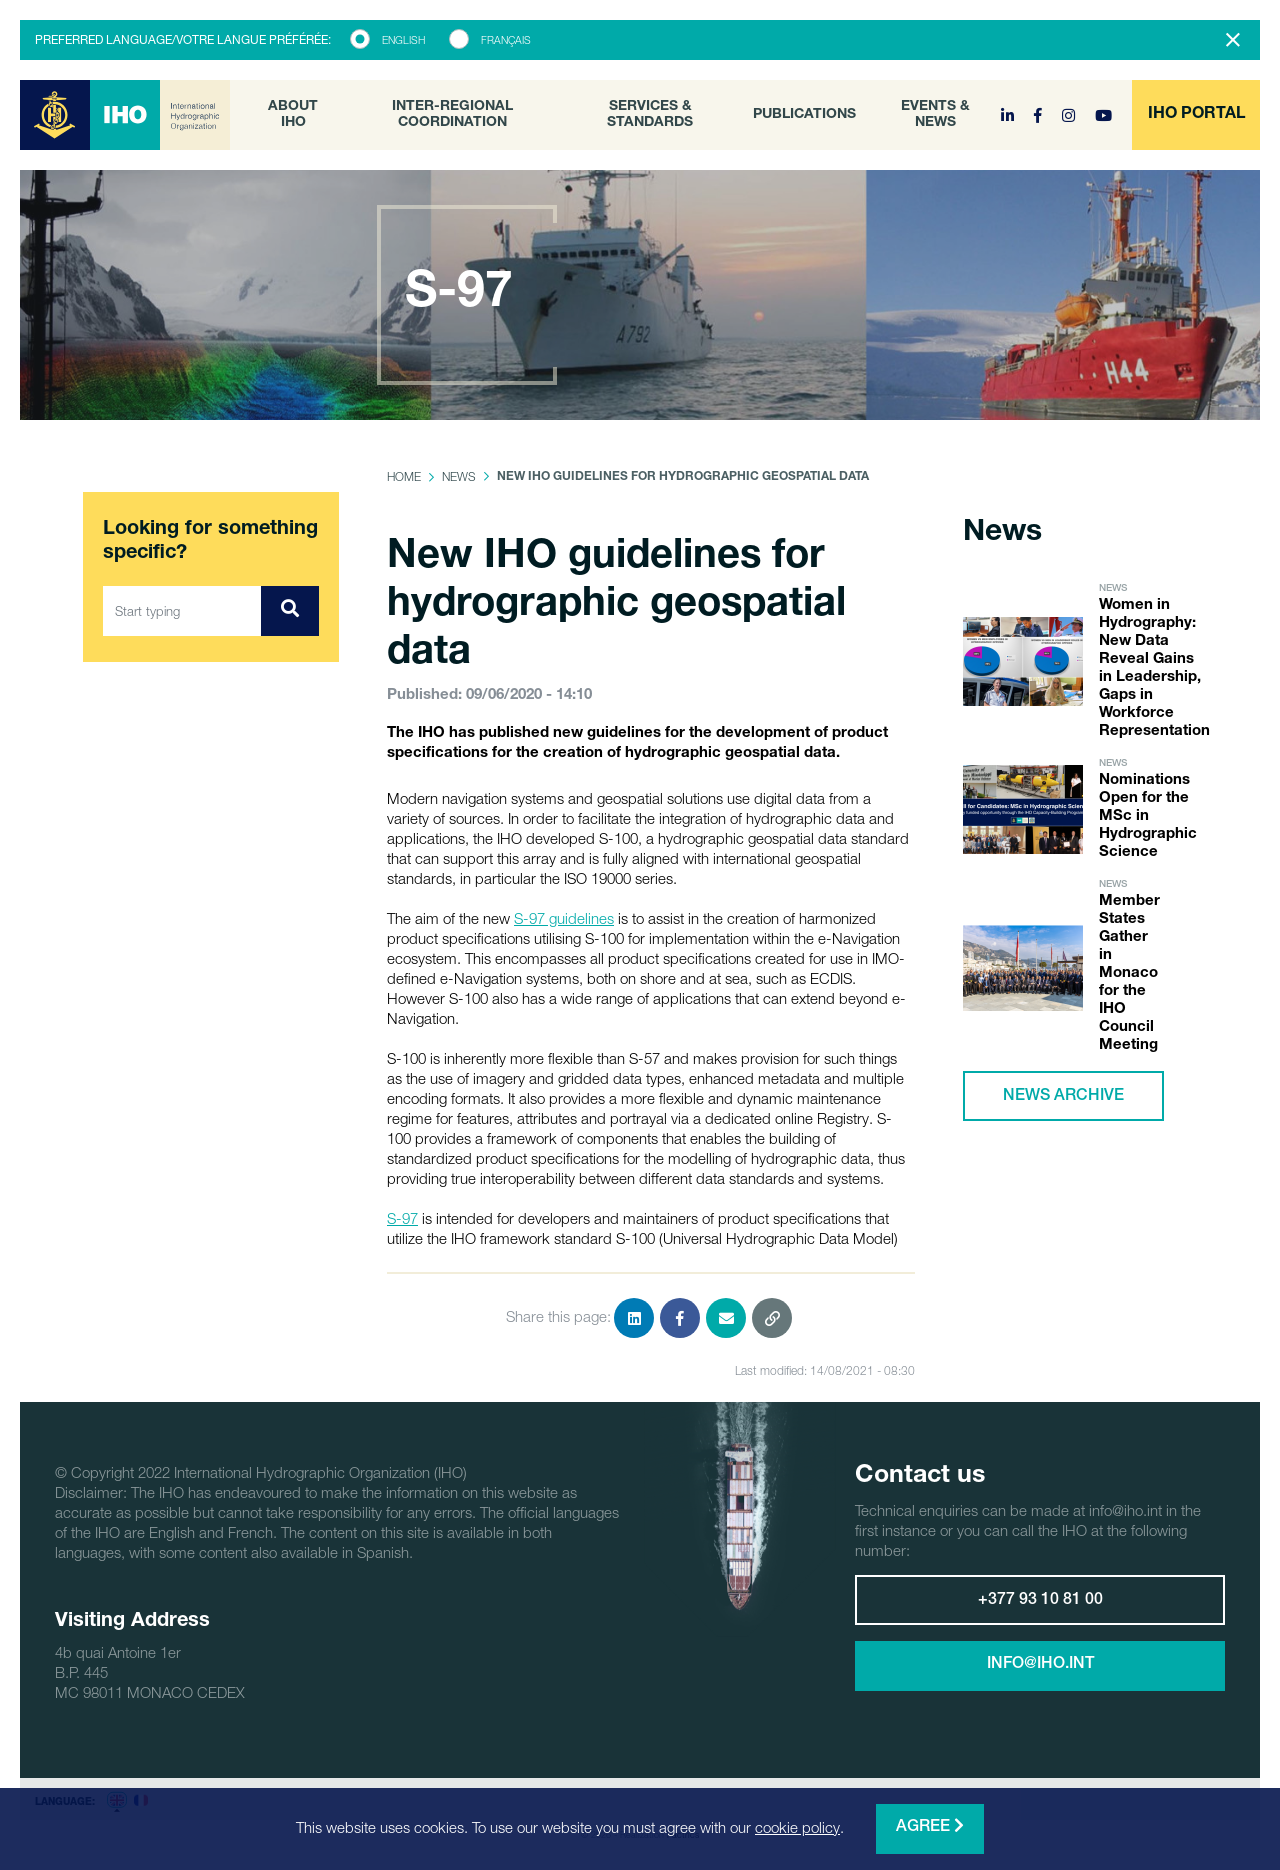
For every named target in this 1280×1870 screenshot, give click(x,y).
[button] (1196, 115)
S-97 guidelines (564, 918)
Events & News (935, 115)
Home (404, 476)
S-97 (402, 1218)
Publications (804, 115)
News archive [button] (1063, 1097)
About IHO (293, 115)
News (459, 476)
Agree (930, 1826)
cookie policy (797, 1827)
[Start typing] (182, 611)
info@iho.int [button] (1040, 1665)
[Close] (1233, 40)
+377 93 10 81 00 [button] (1040, 1601)
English (403, 40)
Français (506, 40)
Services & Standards (650, 115)
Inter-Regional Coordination (452, 115)
